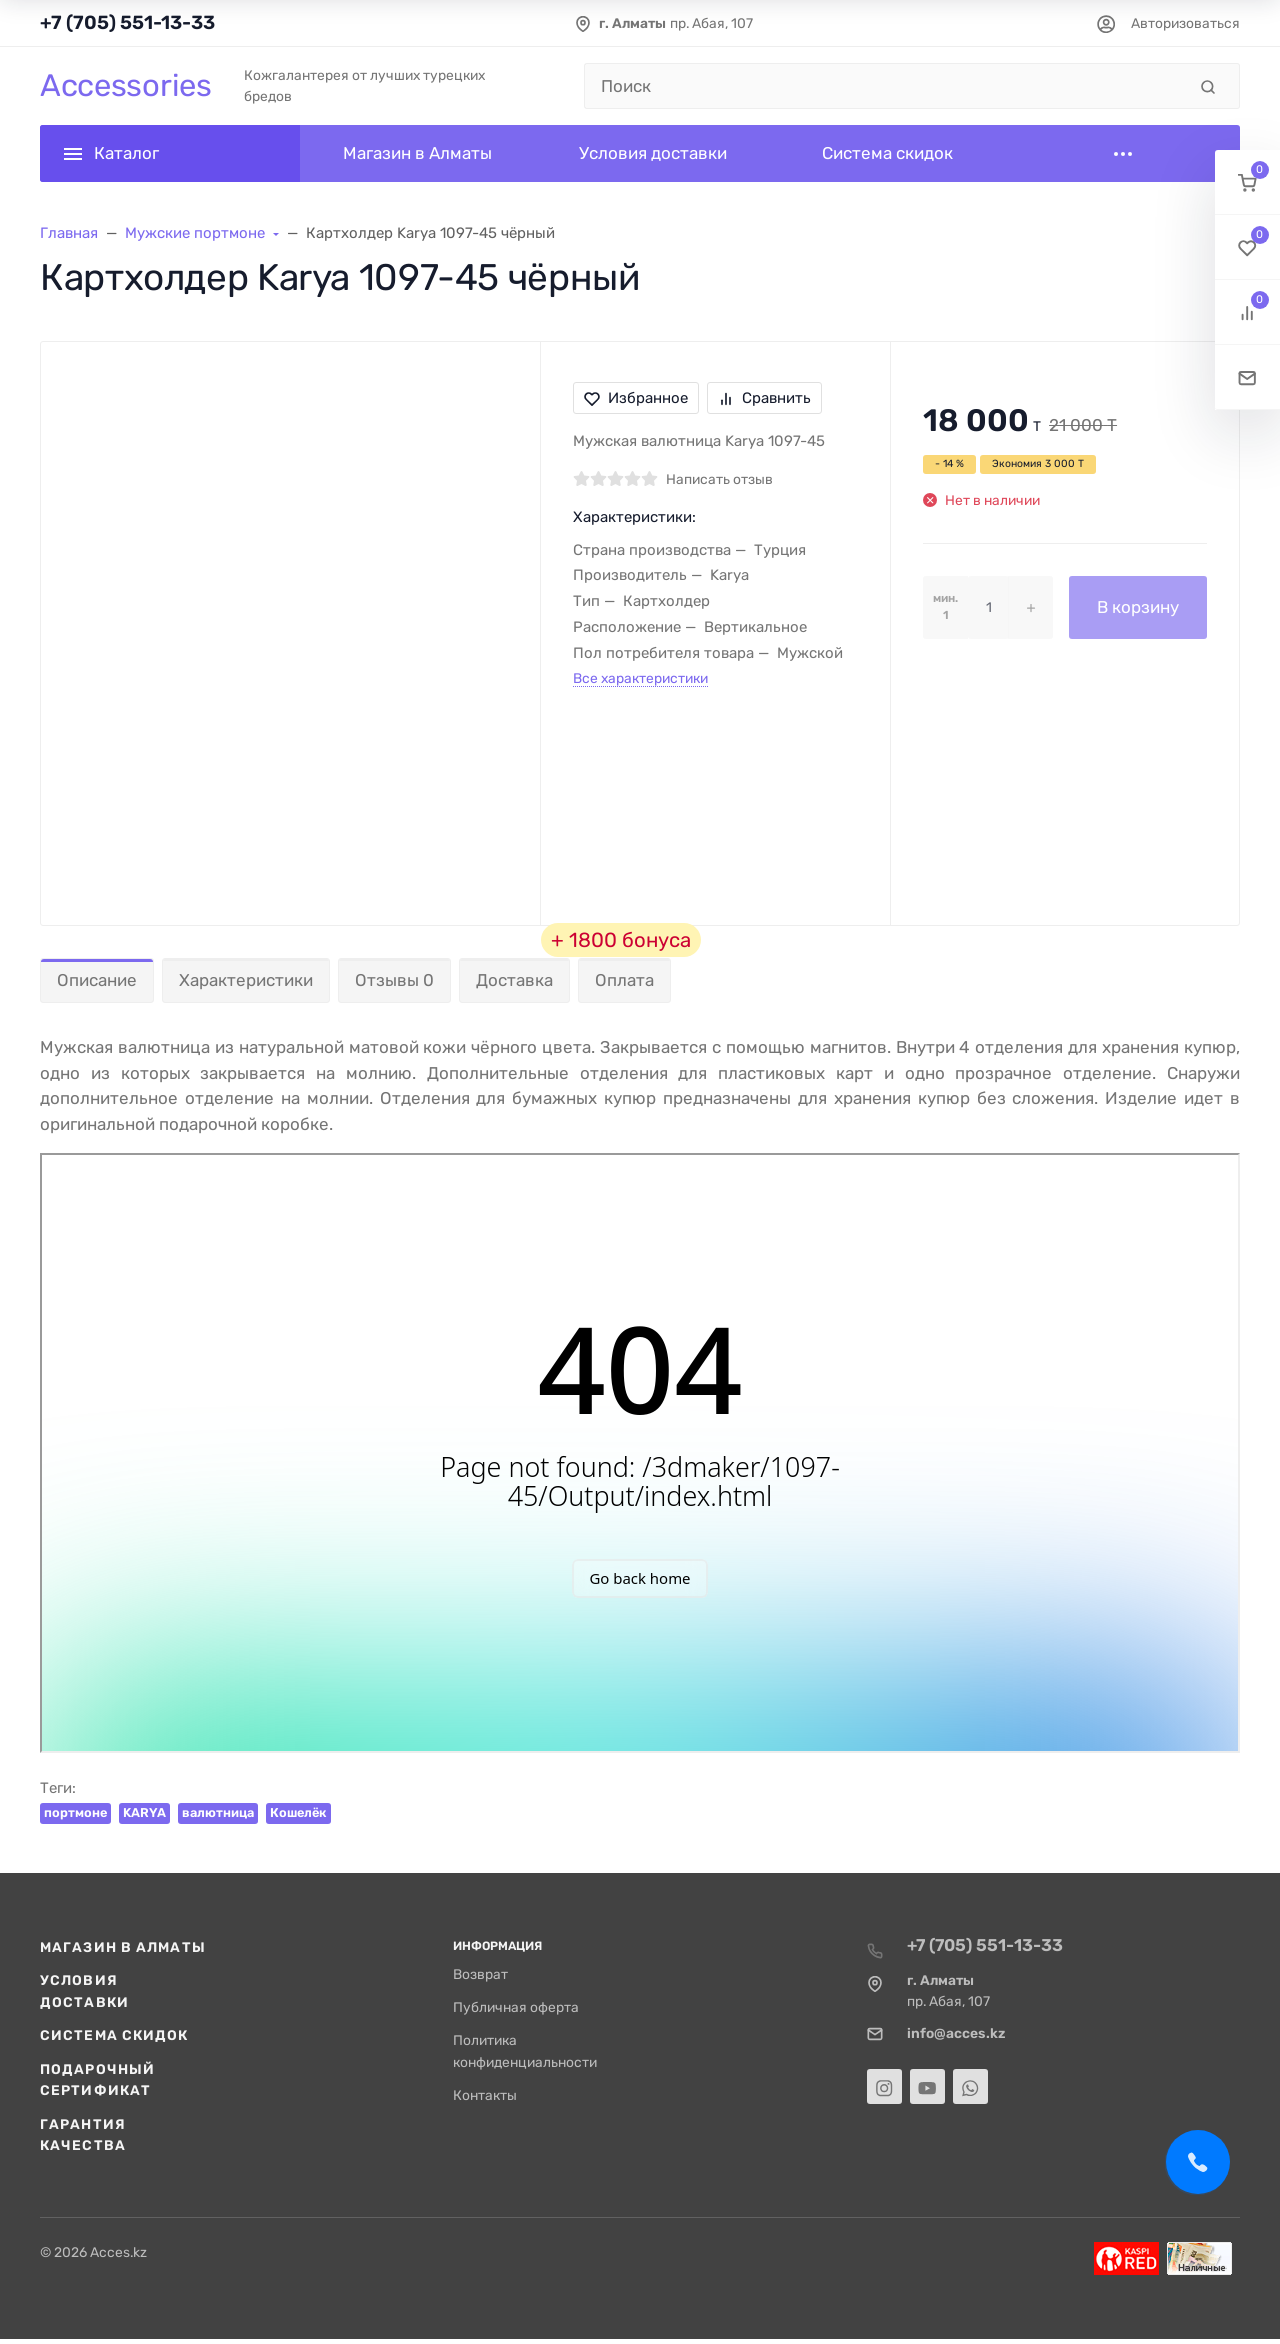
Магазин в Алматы (123, 1947)
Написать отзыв (719, 479)
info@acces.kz (956, 2033)
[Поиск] (885, 86)
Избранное (636, 398)
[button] (1247, 182)
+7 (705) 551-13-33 (127, 22)
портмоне (75, 1812)
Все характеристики (640, 678)
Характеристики (246, 980)
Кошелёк (298, 1812)
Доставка (514, 980)
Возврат (480, 1974)
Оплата (624, 980)
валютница (218, 1812)
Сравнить (764, 398)
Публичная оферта (516, 2007)
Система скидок (114, 2035)
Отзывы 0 (394, 980)
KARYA (144, 1812)
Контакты (485, 2095)
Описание (97, 980)
